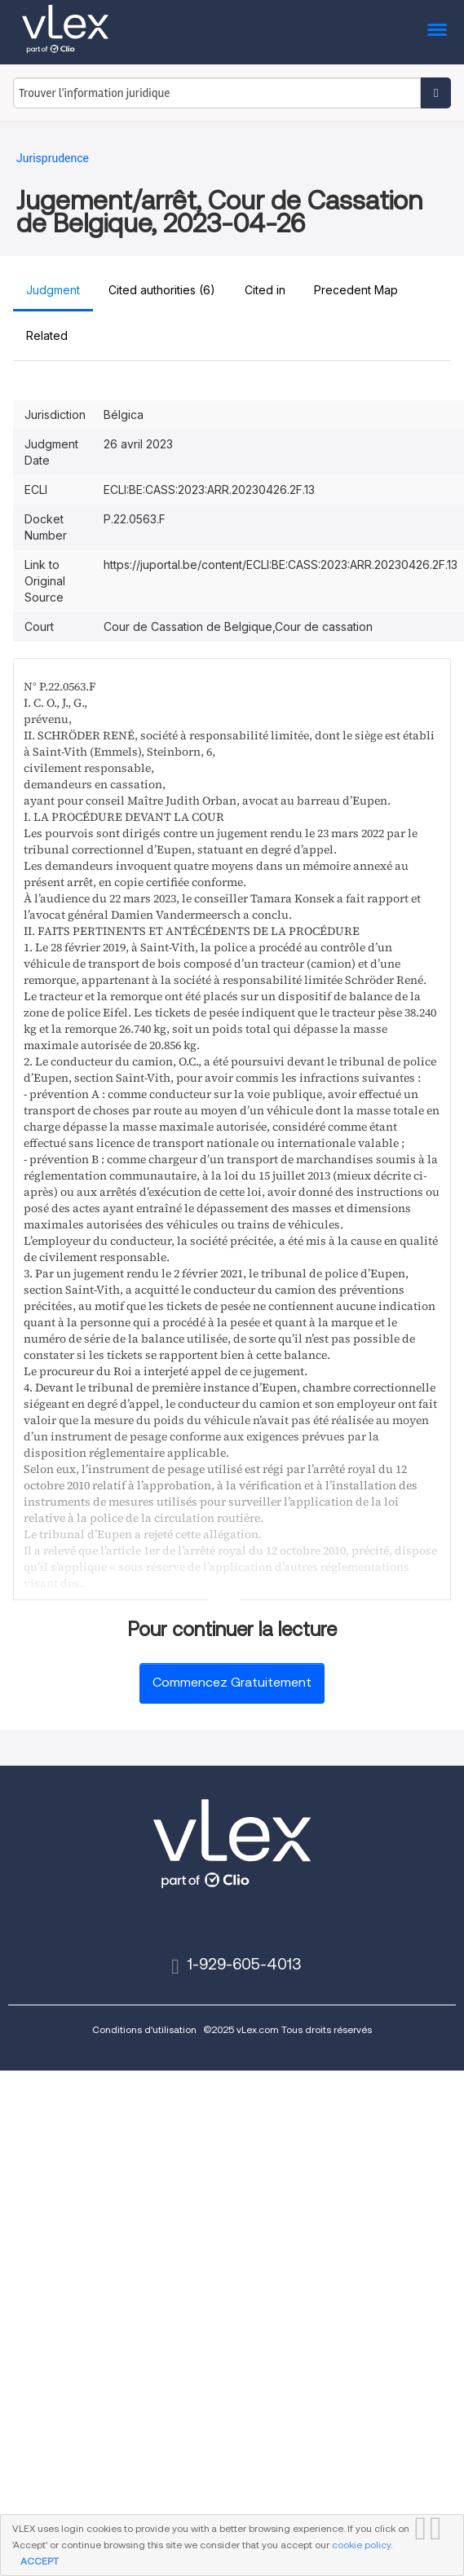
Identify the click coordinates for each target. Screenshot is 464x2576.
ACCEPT (39, 2561)
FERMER (440, 2529)
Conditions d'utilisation (144, 2029)
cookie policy (361, 2544)
